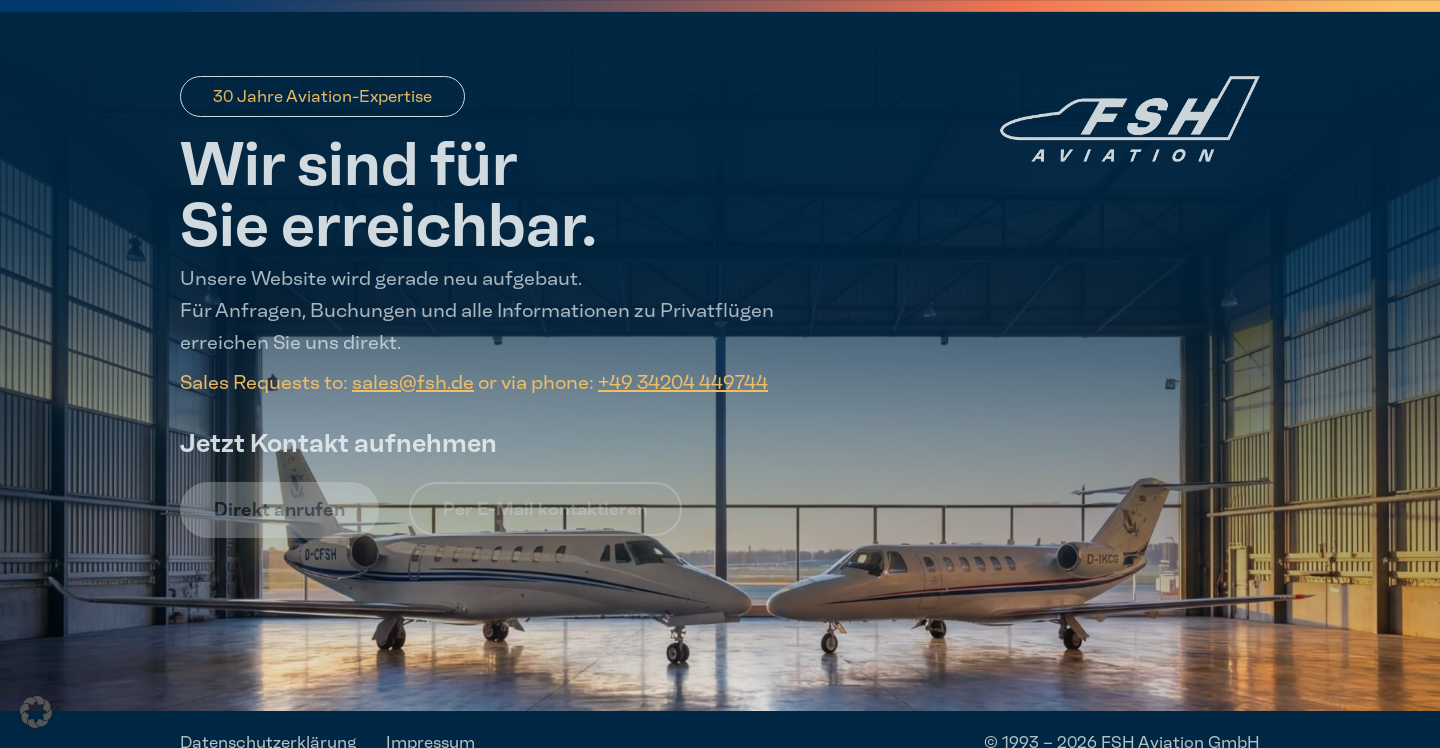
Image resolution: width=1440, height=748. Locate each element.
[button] (36, 712)
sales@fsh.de (413, 382)
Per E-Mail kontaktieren (545, 509)
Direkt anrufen (279, 509)
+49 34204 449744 (683, 382)
